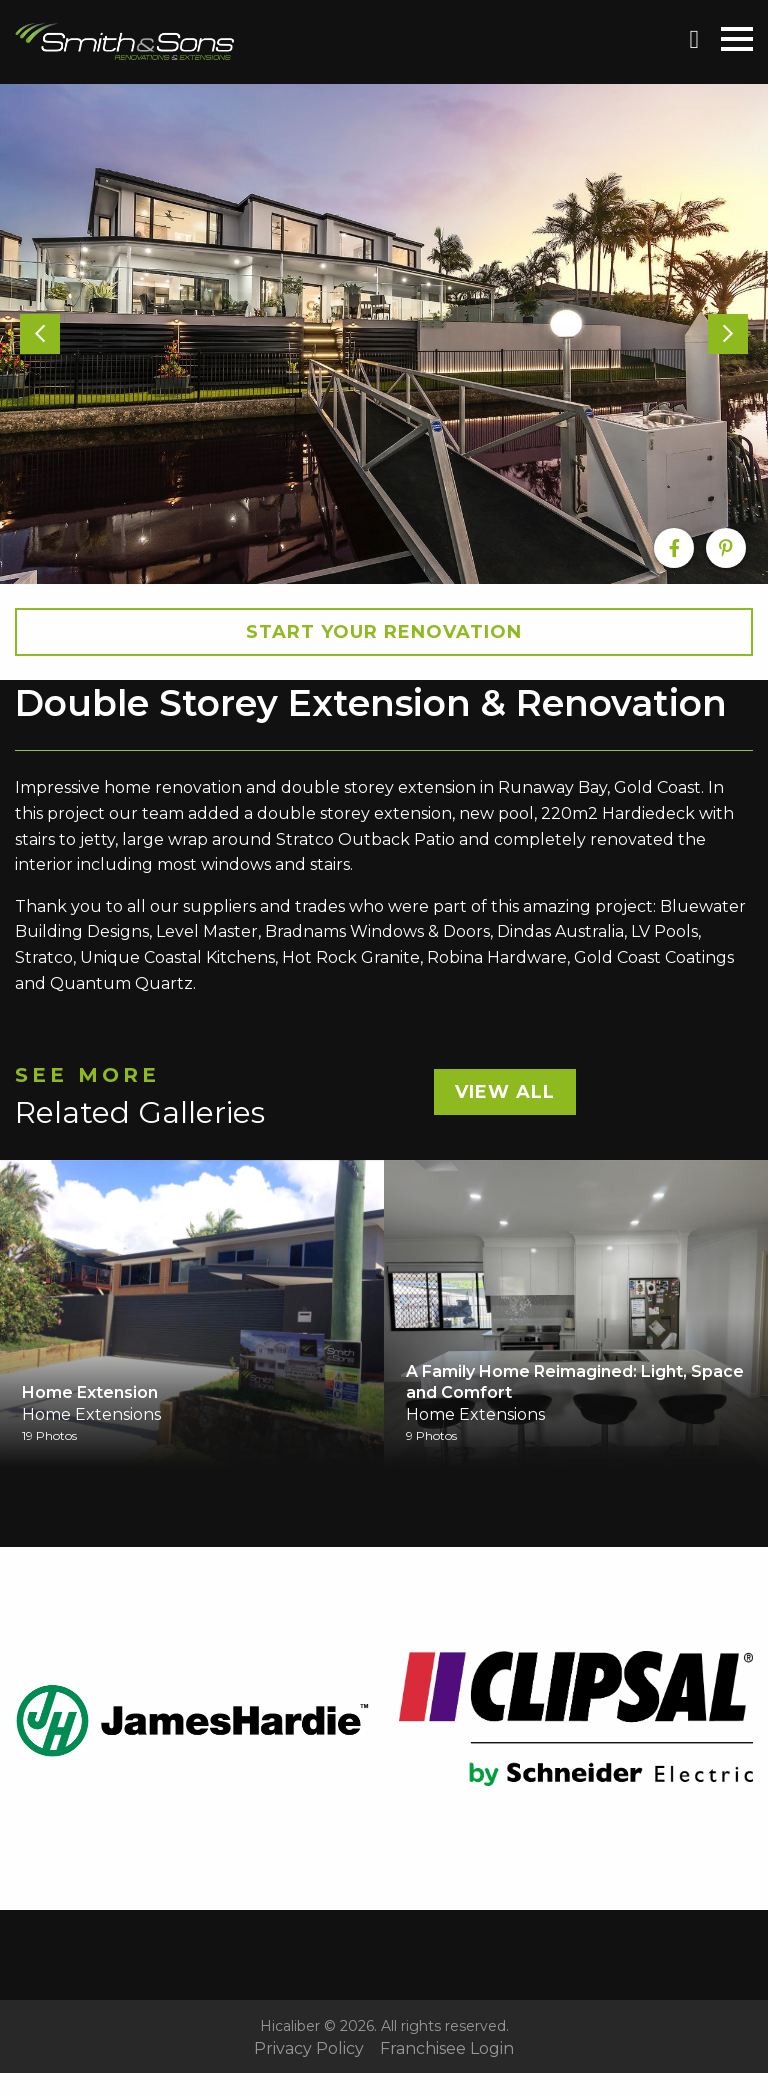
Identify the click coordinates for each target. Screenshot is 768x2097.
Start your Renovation (384, 632)
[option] (384, 333)
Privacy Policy (309, 2049)
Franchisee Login (447, 2049)
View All (505, 1092)
